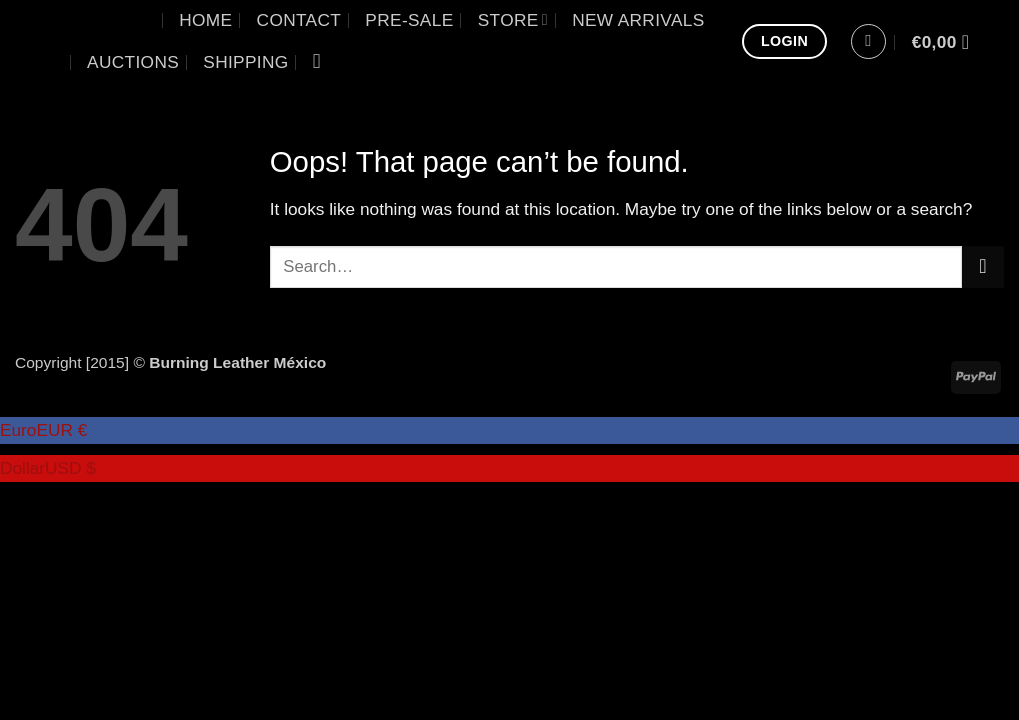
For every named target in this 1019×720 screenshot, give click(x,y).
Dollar (48, 468)
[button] (868, 41)
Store (513, 20)
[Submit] (983, 267)
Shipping (245, 62)
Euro (43, 430)
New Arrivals (638, 20)
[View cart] (947, 42)
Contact (299, 20)
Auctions (133, 62)
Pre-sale (409, 20)
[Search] (323, 61)
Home (205, 20)
